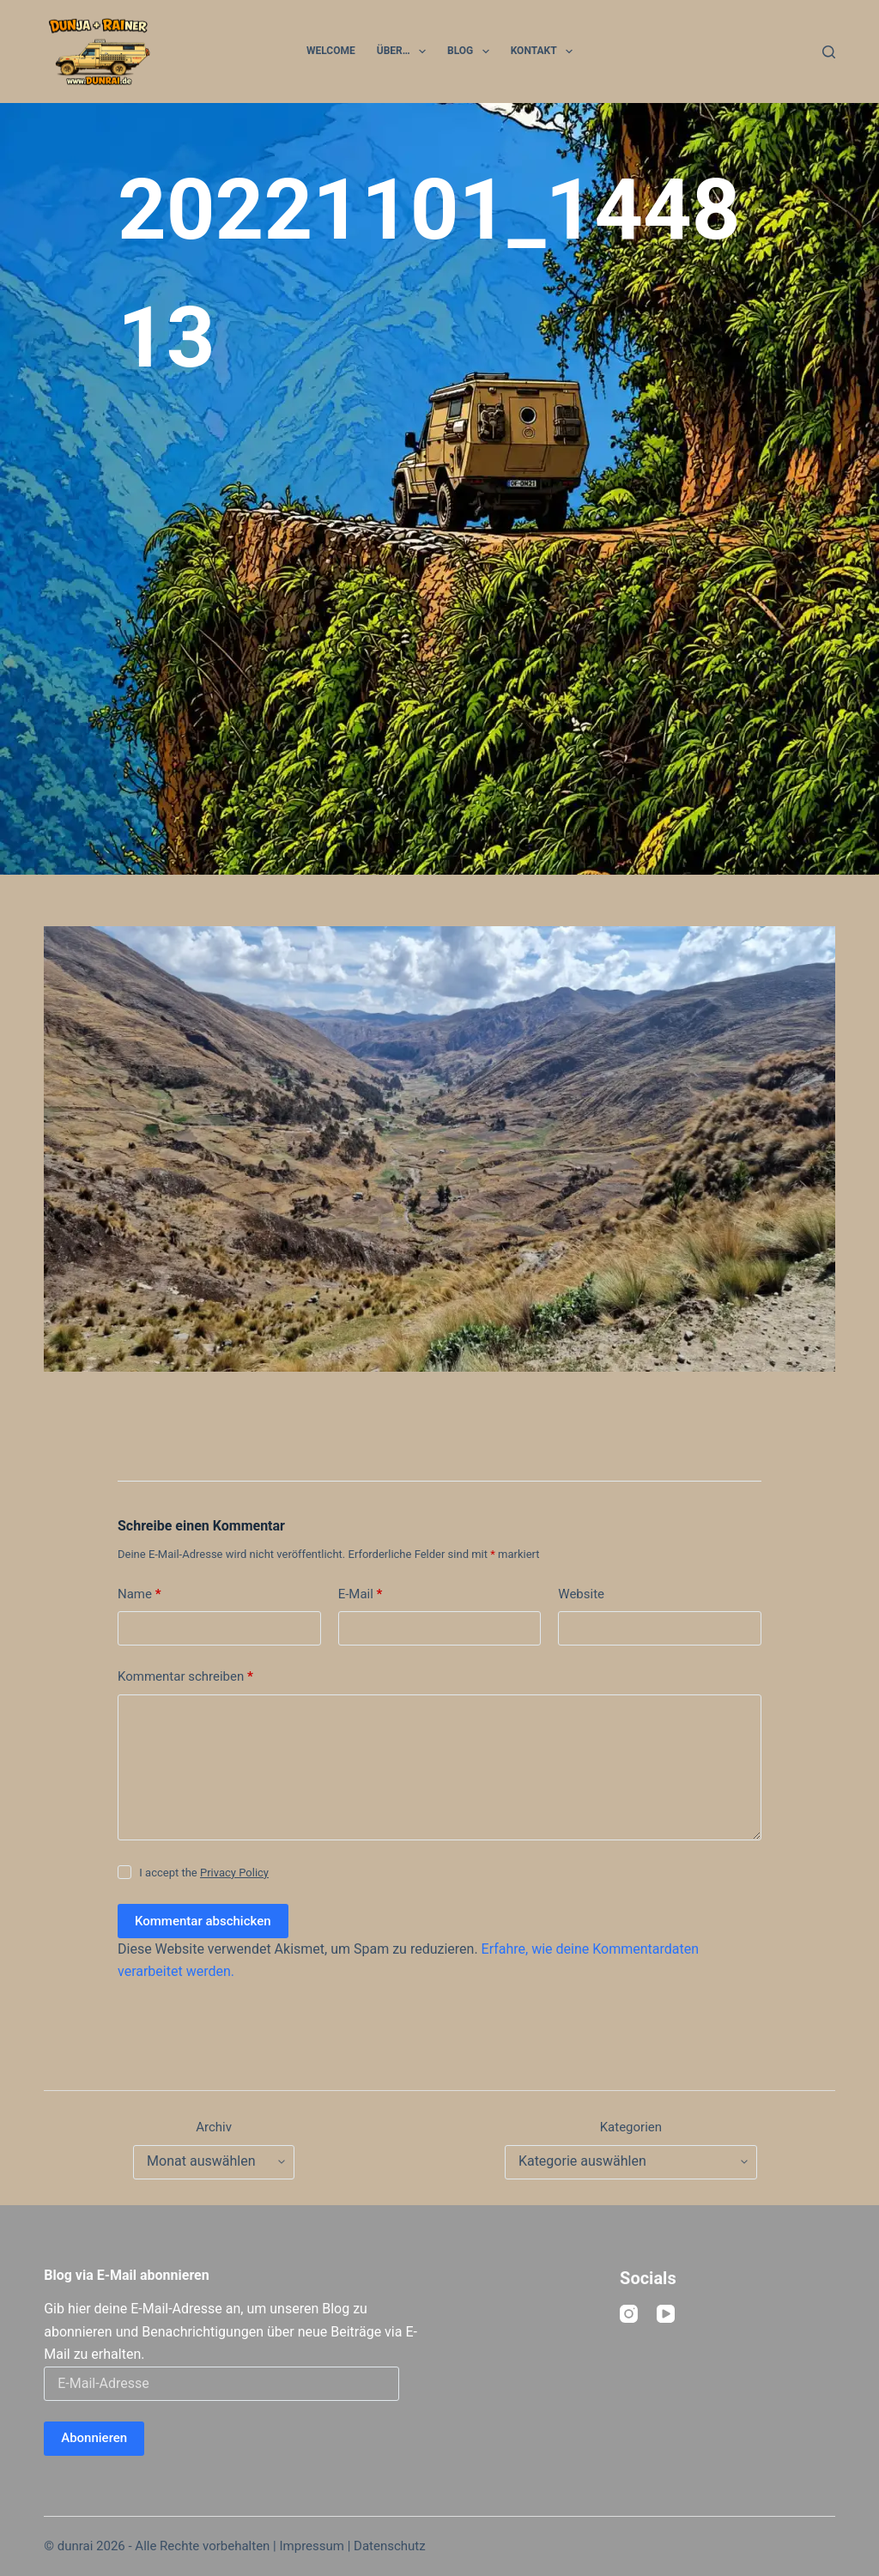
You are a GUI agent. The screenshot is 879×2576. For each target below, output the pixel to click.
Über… (405, 51)
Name (139, 1594)
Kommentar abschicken (203, 1921)
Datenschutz (390, 2546)
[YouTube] (666, 2314)
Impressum (311, 2546)
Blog (471, 51)
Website (581, 1594)
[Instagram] (629, 2314)
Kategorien (631, 2127)
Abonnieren (94, 2438)
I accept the (204, 1872)
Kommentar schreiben (185, 1677)
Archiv (214, 2127)
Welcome (330, 51)
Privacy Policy (234, 1872)
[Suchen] (828, 51)
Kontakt (545, 51)
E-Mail (360, 1594)
